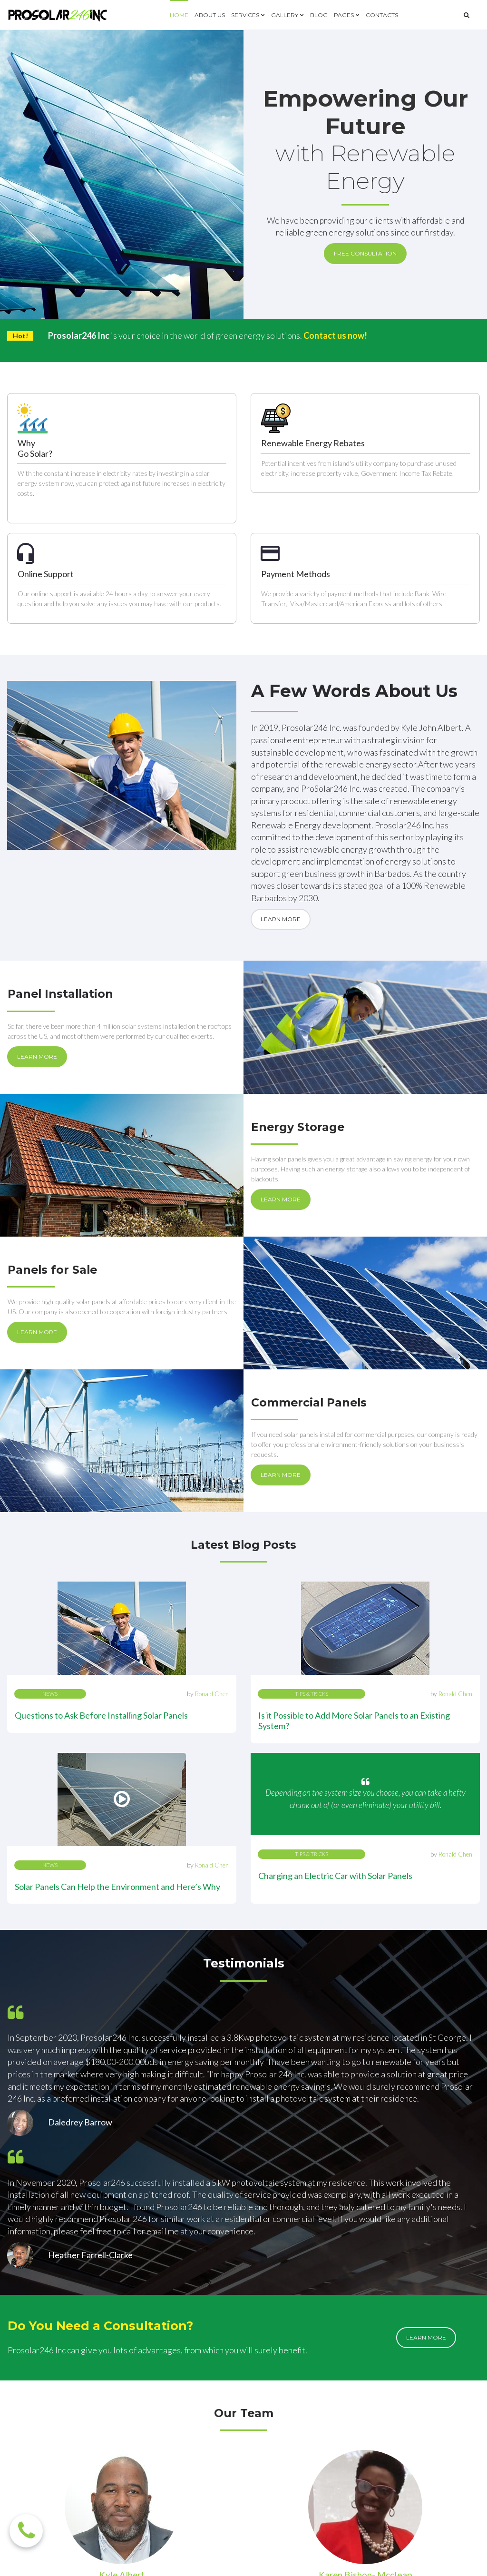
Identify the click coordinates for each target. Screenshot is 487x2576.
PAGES (347, 15)
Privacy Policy (457, 2560)
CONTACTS (382, 15)
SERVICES (248, 15)
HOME (179, 15)
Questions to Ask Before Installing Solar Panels (101, 1543)
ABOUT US (210, 15)
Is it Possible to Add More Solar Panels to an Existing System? (354, 1548)
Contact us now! (336, 336)
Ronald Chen (212, 1521)
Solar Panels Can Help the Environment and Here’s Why (117, 1620)
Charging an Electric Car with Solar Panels (335, 1703)
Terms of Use (401, 2560)
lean (406, 2274)
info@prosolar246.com (307, 2424)
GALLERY (287, 15)
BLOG (319, 15)
